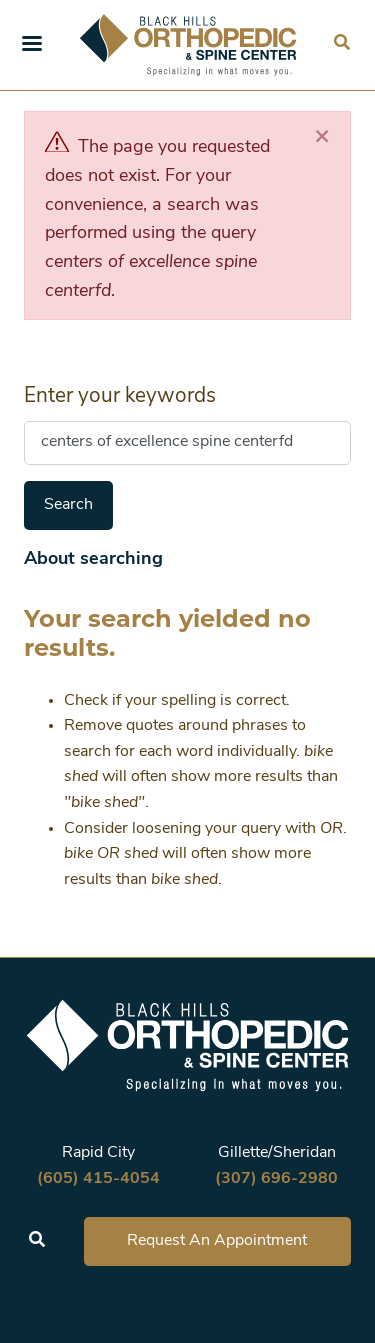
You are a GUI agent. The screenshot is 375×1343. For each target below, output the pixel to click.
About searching (93, 559)
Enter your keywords (120, 396)
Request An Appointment (217, 1241)
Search (68, 505)
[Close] (322, 137)
